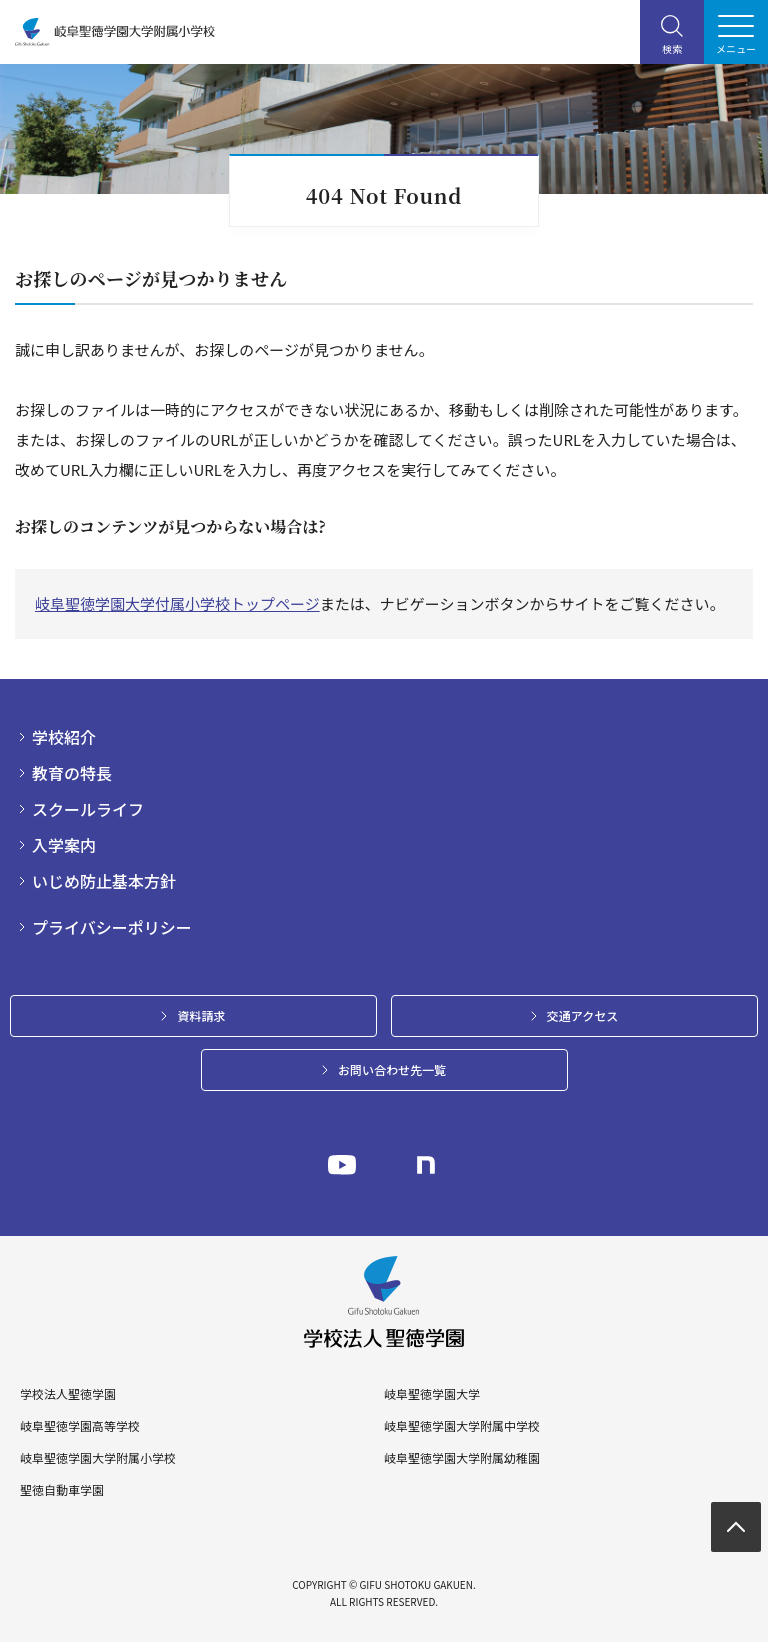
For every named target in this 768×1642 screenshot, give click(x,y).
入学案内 (64, 845)
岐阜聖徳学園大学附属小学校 (98, 1458)
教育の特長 (72, 773)
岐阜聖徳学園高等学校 (80, 1426)
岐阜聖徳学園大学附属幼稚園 (462, 1458)
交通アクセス (582, 1015)
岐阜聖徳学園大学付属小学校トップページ (177, 603)
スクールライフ (88, 809)
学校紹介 (64, 737)
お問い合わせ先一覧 (392, 1069)
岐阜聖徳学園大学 (432, 1394)
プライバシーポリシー (112, 927)
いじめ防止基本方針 (104, 881)
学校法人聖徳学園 (68, 1394)
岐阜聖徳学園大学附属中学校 (462, 1426)
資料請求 (201, 1015)
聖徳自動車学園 (62, 1490)
